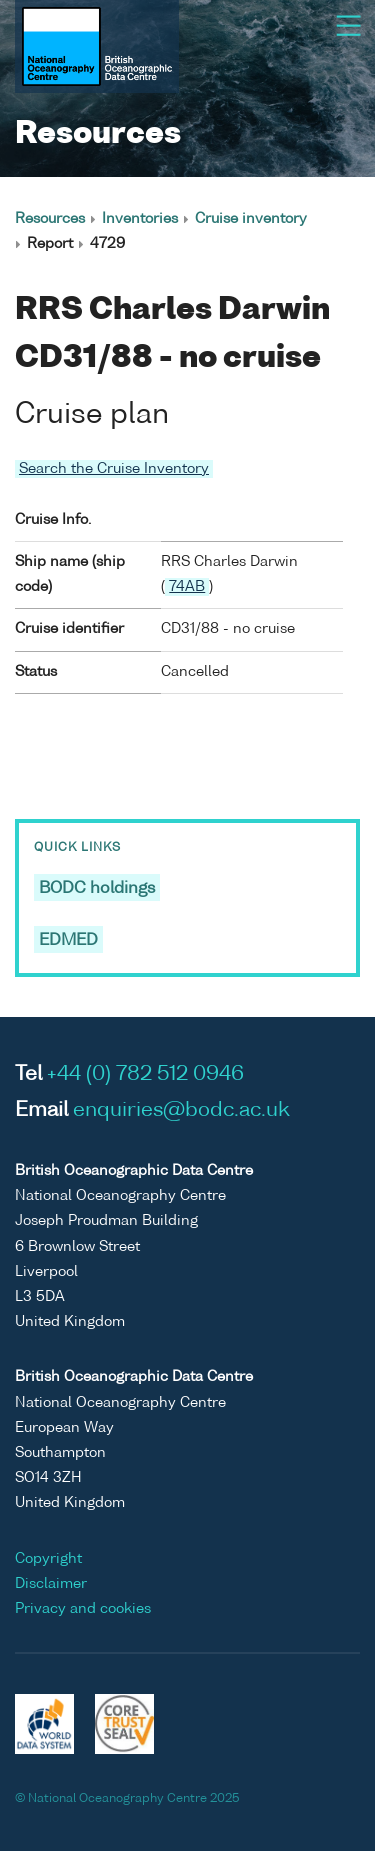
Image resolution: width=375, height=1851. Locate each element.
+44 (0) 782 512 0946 (145, 1075)
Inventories (140, 219)
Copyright (48, 1559)
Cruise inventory (251, 219)
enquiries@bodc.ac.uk (181, 1111)
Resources (50, 219)
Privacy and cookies (83, 1609)
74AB (187, 587)
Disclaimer (51, 1584)
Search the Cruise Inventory (114, 469)
